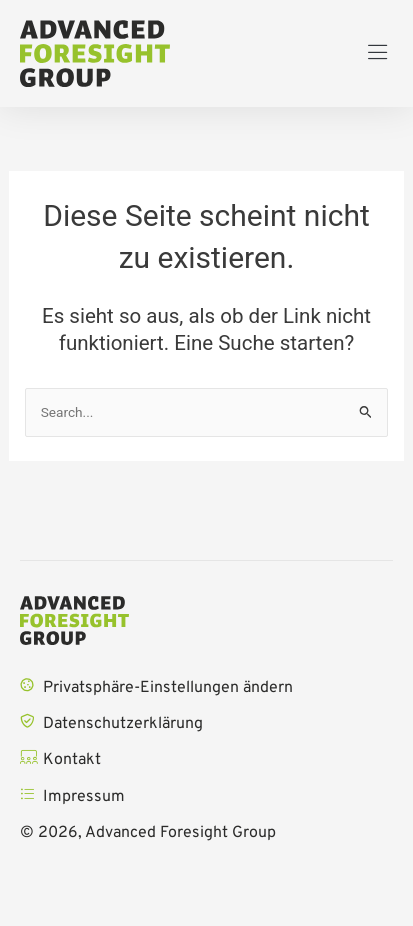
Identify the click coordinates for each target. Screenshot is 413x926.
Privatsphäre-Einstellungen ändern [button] (168, 688)
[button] (378, 53)
